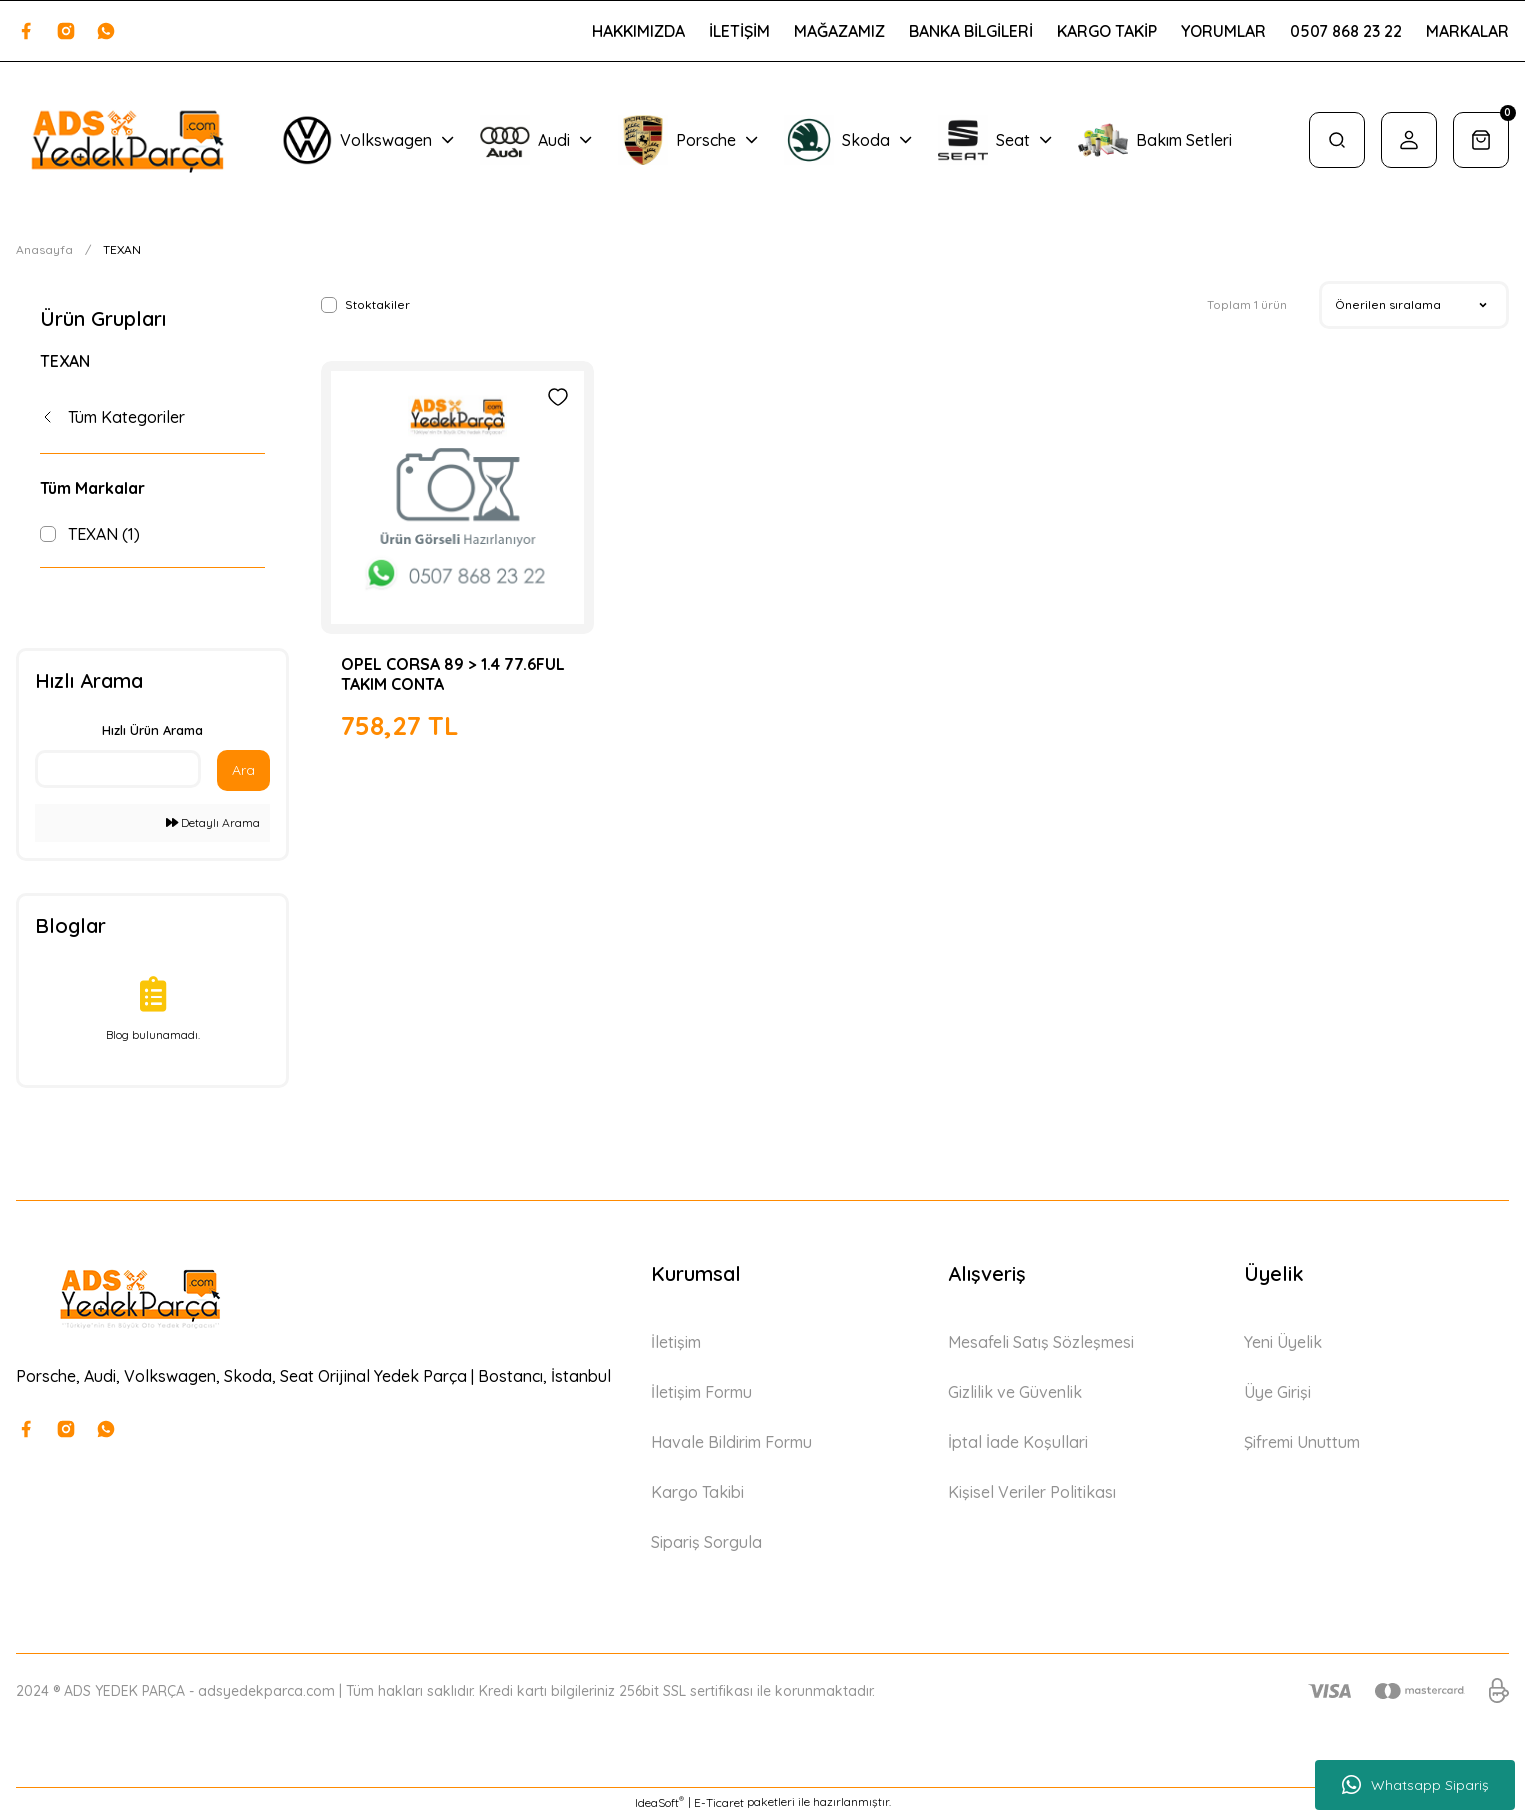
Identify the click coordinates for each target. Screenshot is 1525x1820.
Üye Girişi (1277, 1396)
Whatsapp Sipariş (1415, 1785)
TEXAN (122, 249)
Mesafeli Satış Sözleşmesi (1041, 1346)
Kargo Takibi (697, 1496)
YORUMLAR (1223, 31)
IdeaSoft (659, 1805)
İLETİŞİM (739, 31)
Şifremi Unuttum (1302, 1446)
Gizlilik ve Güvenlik (1015, 1396)
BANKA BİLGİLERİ (971, 31)
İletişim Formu (701, 1396)
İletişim (676, 1346)
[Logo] (127, 140)
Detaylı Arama (213, 826)
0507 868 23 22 (1346, 31)
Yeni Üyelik (1283, 1346)
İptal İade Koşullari (1018, 1446)
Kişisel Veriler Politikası (1032, 1496)
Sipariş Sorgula (706, 1546)
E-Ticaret (719, 1805)
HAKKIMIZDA (638, 31)
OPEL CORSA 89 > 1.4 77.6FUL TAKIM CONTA (453, 674)
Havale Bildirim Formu (731, 1446)
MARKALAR (1467, 31)
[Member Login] (1409, 140)
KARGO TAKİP (1107, 31)
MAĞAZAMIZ (839, 31)
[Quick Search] (118, 773)
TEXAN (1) (104, 534)
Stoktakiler (377, 304)
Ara (243, 774)
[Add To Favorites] (558, 397)
